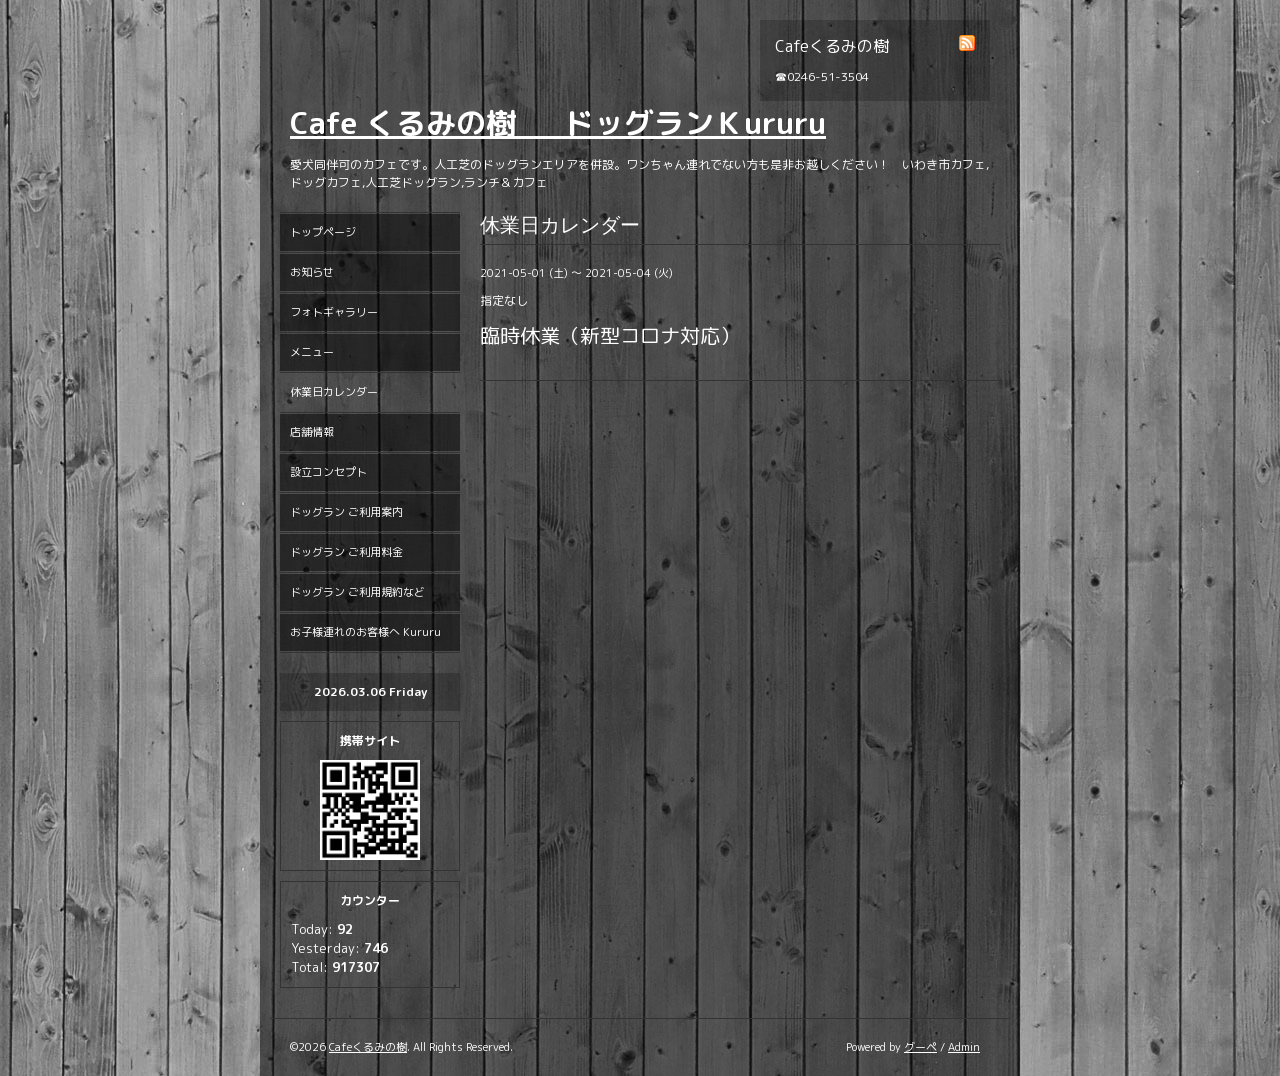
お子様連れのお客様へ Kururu (365, 632)
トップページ (323, 232)
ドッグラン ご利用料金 (346, 552)
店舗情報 (312, 432)
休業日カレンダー (334, 392)
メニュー (312, 352)
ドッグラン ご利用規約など (357, 592)
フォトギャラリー (334, 312)
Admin (964, 1047)
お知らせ (312, 272)
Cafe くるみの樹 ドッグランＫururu (558, 123)
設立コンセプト (328, 472)
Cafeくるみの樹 (368, 1047)
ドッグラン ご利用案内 (346, 512)
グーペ (920, 1047)
